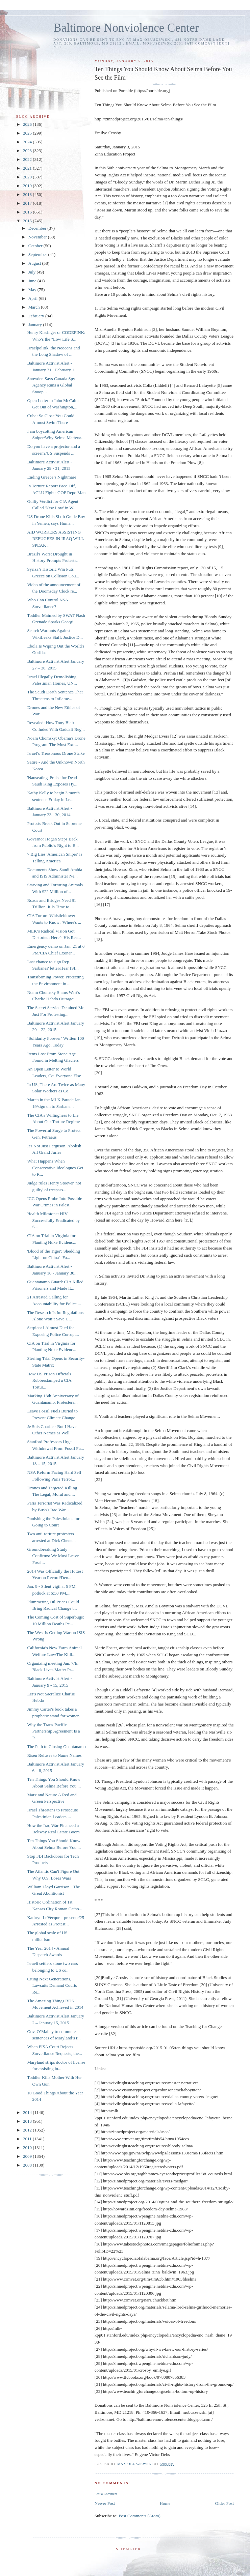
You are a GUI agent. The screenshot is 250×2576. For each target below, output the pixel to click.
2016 (28, 211)
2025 (28, 133)
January (35, 324)
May (33, 289)
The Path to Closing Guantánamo (56, 1746)
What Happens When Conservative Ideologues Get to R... (55, 1167)
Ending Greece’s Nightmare (51, 477)
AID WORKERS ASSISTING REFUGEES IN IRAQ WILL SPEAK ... (55, 538)
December (38, 228)
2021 (28, 168)
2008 (28, 2165)
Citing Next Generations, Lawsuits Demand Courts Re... (52, 1985)
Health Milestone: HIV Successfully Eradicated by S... (53, 1220)
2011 (28, 2138)
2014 (28, 2112)
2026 (28, 124)
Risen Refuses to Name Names (54, 1755)
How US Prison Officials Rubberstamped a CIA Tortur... (49, 1380)
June (33, 280)
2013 (28, 2121)
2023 (28, 150)
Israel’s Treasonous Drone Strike (55, 753)
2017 (28, 203)
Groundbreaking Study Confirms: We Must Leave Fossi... (53, 1556)
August (35, 263)
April (33, 298)
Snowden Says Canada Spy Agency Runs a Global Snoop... (51, 385)
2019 (28, 185)
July (32, 272)
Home (165, 2503)
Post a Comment (106, 2494)
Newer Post (105, 2503)
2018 (28, 194)
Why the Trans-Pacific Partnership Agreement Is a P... (53, 1731)
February (36, 315)
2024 (28, 141)
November (38, 236)
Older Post (224, 2503)
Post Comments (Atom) (139, 2515)
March (34, 307)
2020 (28, 176)
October (36, 245)
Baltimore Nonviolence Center (126, 27)
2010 (28, 2147)
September (38, 254)
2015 (28, 220)
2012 (28, 2130)
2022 (28, 159)
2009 (28, 2156)
